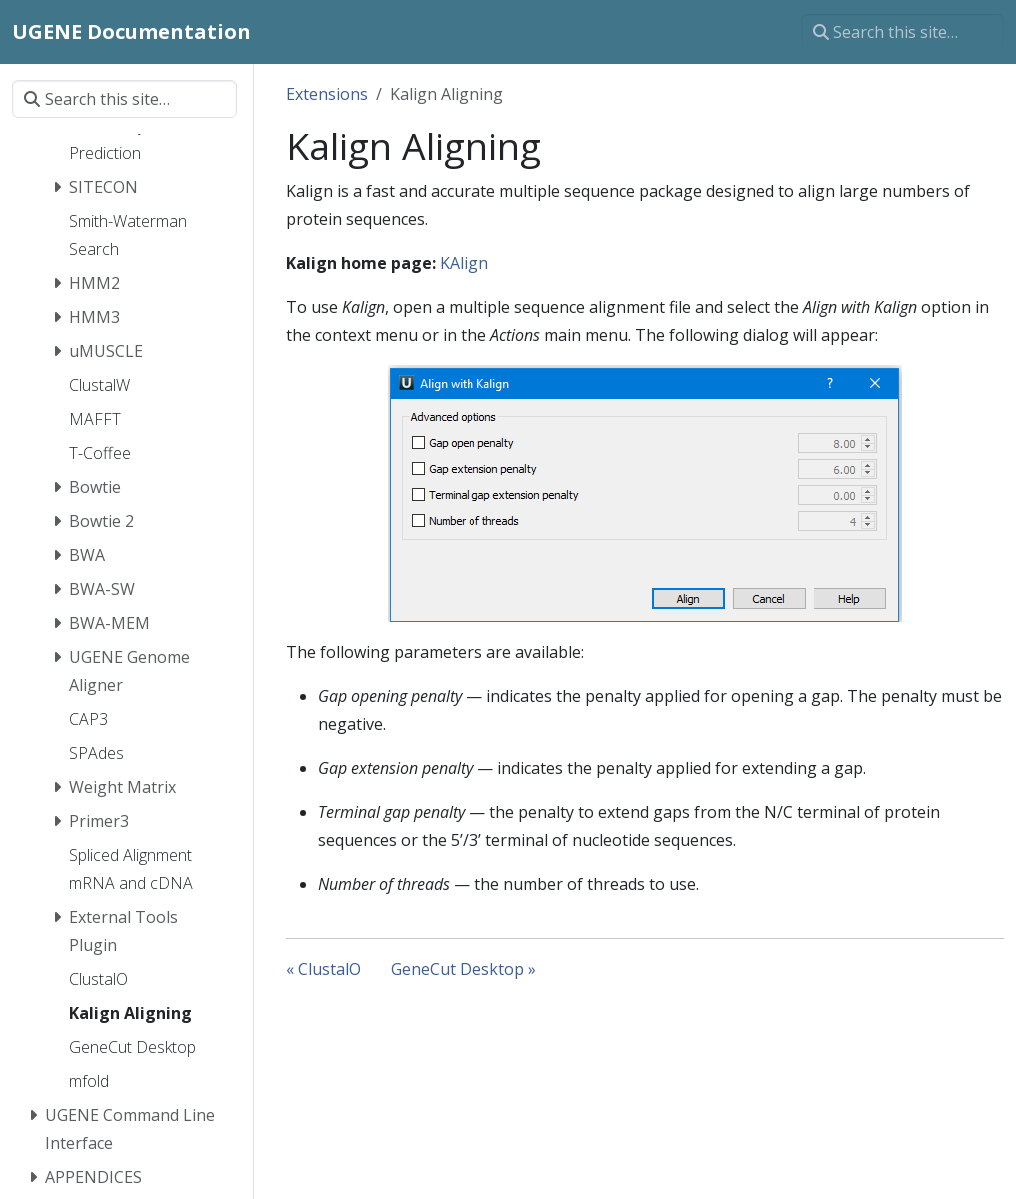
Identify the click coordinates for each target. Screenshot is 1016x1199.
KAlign (464, 263)
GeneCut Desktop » (463, 969)
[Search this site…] (902, 32)
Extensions (327, 94)
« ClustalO (323, 969)
